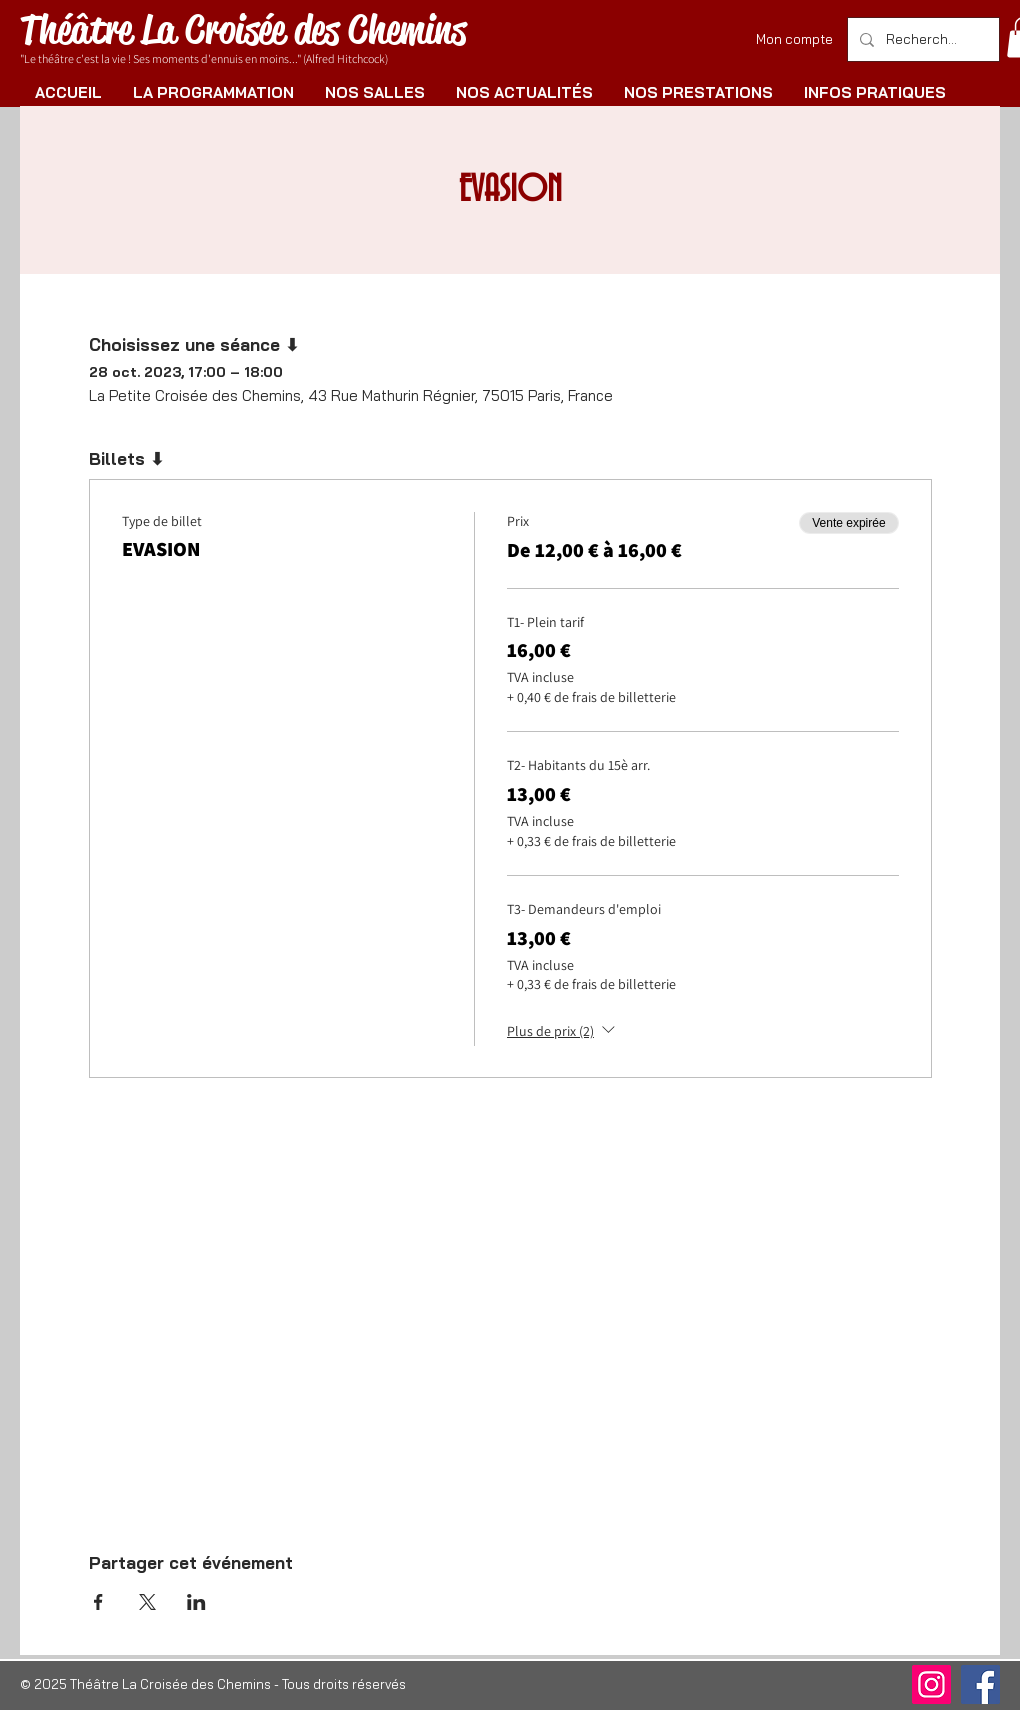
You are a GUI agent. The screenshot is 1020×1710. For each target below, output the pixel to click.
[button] (213, 92)
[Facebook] (980, 1684)
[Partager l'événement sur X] (147, 1602)
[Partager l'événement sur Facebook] (98, 1602)
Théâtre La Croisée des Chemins (243, 29)
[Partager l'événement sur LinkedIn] (196, 1602)
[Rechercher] (921, 39)
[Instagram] (931, 1684)
